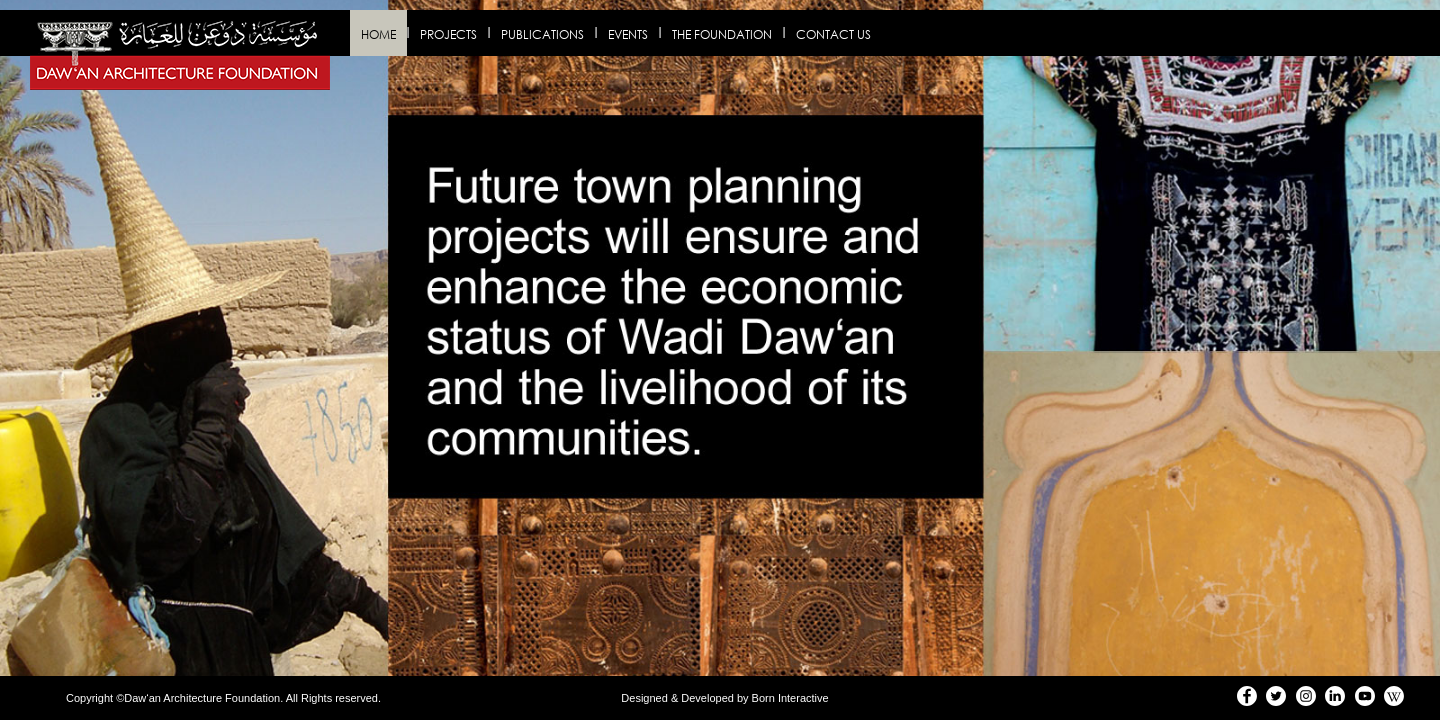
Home (378, 34)
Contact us (833, 34)
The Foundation (722, 34)
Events (628, 34)
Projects (448, 34)
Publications (542, 34)
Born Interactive (790, 698)
